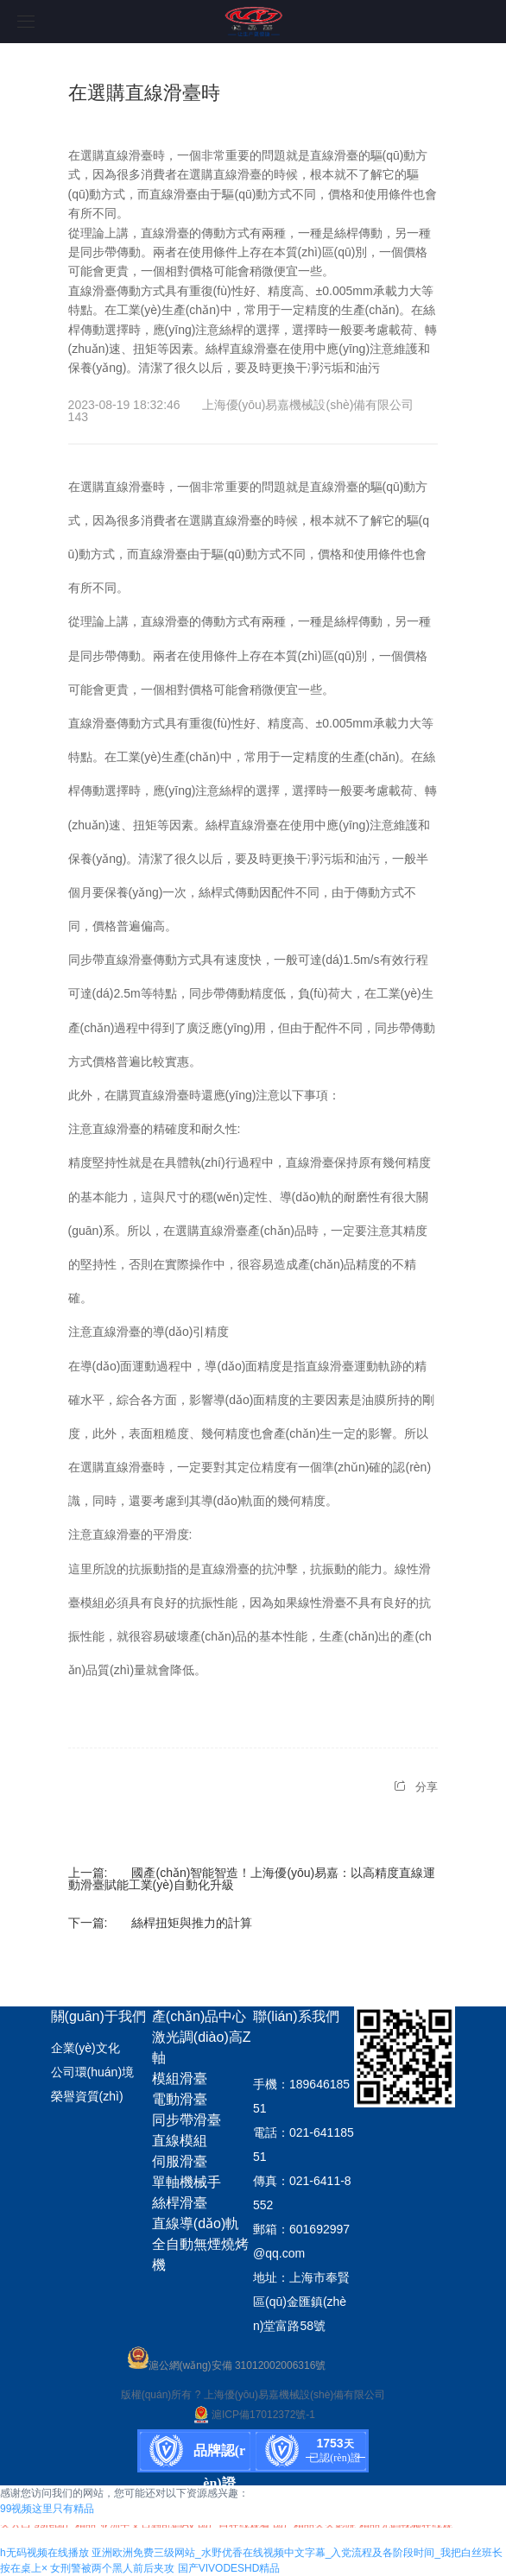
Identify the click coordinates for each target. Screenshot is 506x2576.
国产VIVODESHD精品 (229, 2568)
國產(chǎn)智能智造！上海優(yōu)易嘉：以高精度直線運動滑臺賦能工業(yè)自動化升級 (252, 1879)
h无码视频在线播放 (44, 2553)
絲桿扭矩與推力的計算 (191, 1923)
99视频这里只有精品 (47, 2509)
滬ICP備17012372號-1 (253, 2414)
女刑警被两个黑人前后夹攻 (112, 2568)
